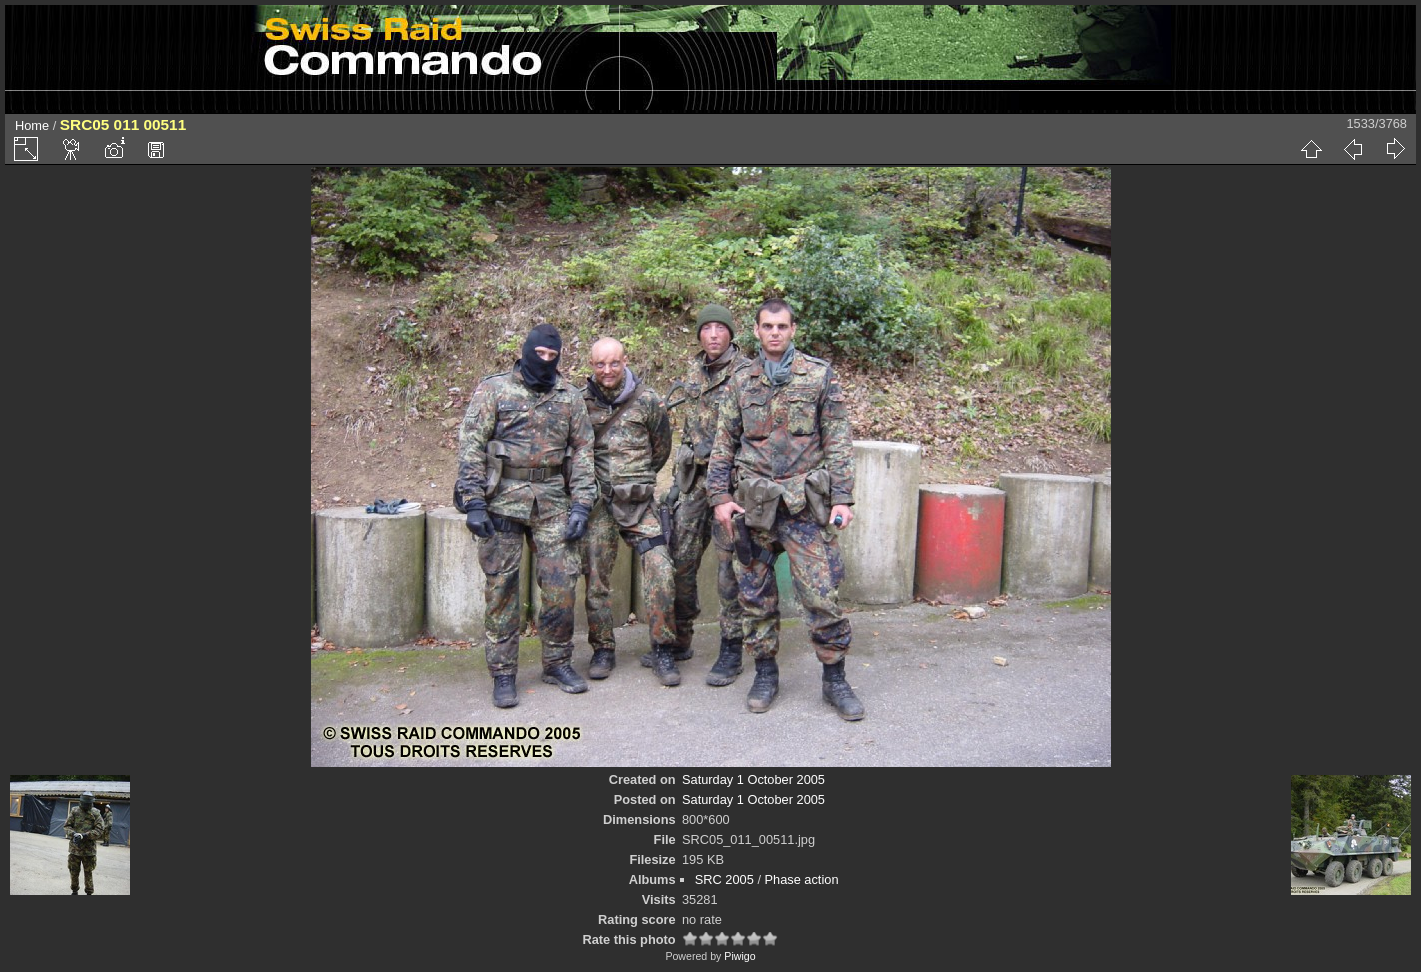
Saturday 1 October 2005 (753, 779)
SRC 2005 (724, 879)
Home (32, 125)
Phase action (802, 879)
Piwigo (739, 956)
